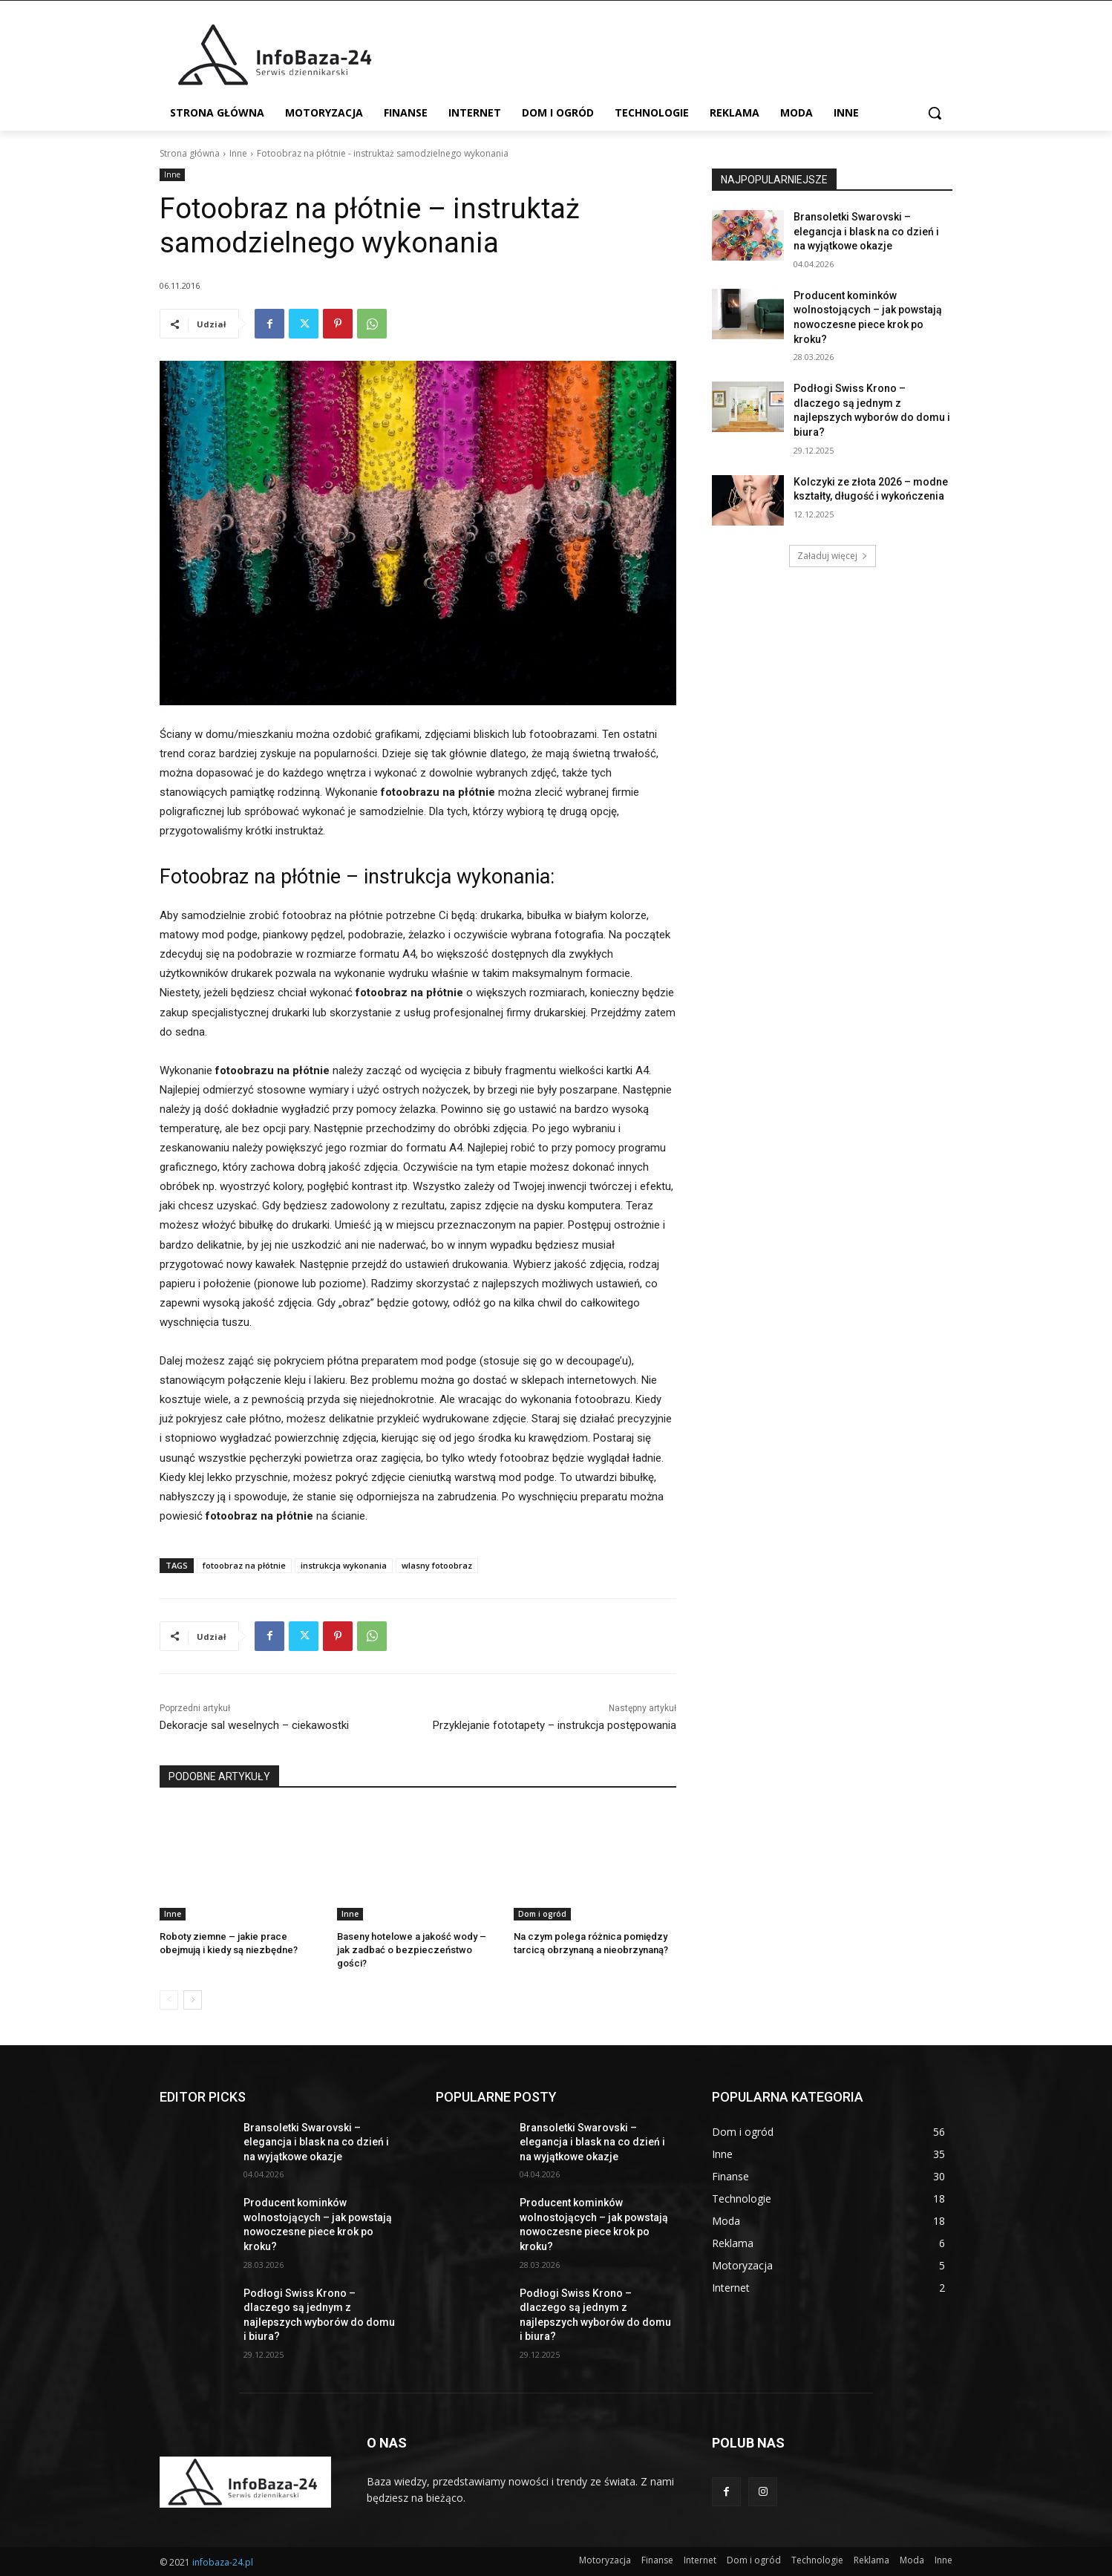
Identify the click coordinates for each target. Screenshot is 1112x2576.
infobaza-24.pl (222, 2562)
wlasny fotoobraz (437, 1565)
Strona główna (190, 153)
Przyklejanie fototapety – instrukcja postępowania (554, 1725)
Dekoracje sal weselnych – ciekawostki (254, 1725)
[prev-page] (169, 2000)
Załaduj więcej (832, 555)
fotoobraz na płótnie (244, 1565)
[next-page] (192, 2000)
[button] (934, 113)
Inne (238, 153)
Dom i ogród (542, 1914)
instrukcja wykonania (344, 1565)
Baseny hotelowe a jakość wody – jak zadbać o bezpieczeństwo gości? (411, 1950)
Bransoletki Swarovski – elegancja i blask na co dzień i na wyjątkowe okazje (866, 231)
